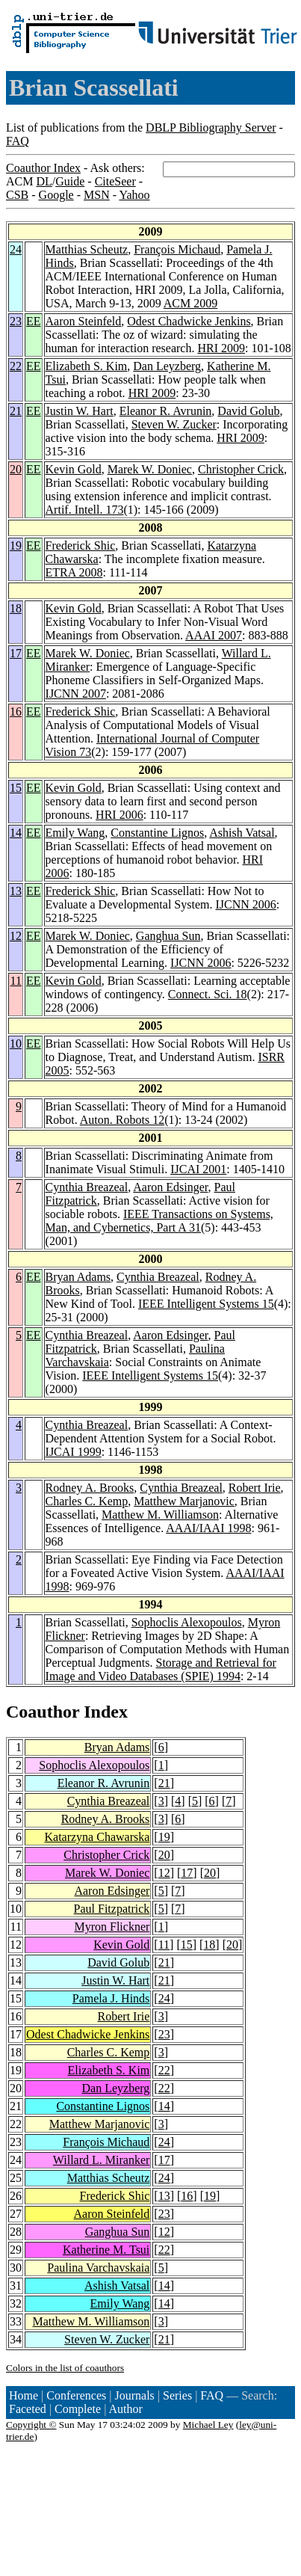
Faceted (27, 2409)
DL (44, 181)
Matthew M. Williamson (160, 1514)
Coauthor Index (43, 168)
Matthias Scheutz (87, 249)
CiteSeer (115, 181)
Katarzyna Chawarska (96, 1836)
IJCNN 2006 (245, 904)
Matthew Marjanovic (184, 1501)
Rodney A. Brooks (90, 1487)
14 (16, 832)
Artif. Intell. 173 (85, 509)
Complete (78, 2409)
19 (16, 545)
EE (33, 321)
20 (16, 469)
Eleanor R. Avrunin (166, 411)
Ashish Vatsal (241, 832)
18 (16, 608)
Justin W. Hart (80, 411)
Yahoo (134, 194)
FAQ (17, 141)
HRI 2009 (221, 348)
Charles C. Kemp (87, 1501)
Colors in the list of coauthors (65, 2367)
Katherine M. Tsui (106, 2249)
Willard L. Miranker (101, 2160)
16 (16, 711)
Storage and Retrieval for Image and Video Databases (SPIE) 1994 (161, 1669)
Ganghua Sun (168, 935)
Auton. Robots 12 (122, 1119)
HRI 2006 (119, 814)
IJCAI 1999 (74, 1451)
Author (126, 2409)
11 (16, 980)
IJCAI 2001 (198, 1169)
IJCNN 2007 (76, 693)
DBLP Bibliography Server (211, 127)
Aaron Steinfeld (84, 321)
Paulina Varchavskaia (98, 2267)
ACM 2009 (190, 303)
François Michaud (177, 249)
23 (16, 321)
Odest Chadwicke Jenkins (188, 321)
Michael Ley (208, 2424)
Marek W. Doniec (150, 469)
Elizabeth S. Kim (87, 366)
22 (16, 366)
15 (16, 787)
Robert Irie (255, 1487)
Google (56, 194)
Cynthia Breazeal (87, 1187)
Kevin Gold (74, 469)
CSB (17, 194)
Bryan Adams (78, 1276)
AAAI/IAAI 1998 (208, 1528)
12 (16, 935)
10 (16, 1043)
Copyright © (31, 2424)
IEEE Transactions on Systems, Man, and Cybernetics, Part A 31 (159, 1221)
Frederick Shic (81, 545)
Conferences (76, 2395)
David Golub (248, 411)
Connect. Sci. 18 (207, 994)
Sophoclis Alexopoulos (186, 1622)
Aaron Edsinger (170, 1187)
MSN (97, 194)
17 (16, 653)
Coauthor (42, 1711)
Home (23, 2395)
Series (177, 2395)
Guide (69, 181)
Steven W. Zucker (174, 424)
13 (16, 891)
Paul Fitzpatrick (112, 1908)
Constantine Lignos (157, 832)
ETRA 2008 (74, 572)
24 (16, 249)
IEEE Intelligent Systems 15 (206, 1303)
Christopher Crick (241, 469)
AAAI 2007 (213, 635)
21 (16, 411)
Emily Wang (75, 832)
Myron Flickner (111, 1926)
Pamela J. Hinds (111, 1998)
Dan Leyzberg (167, 366)
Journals (134, 2395)
